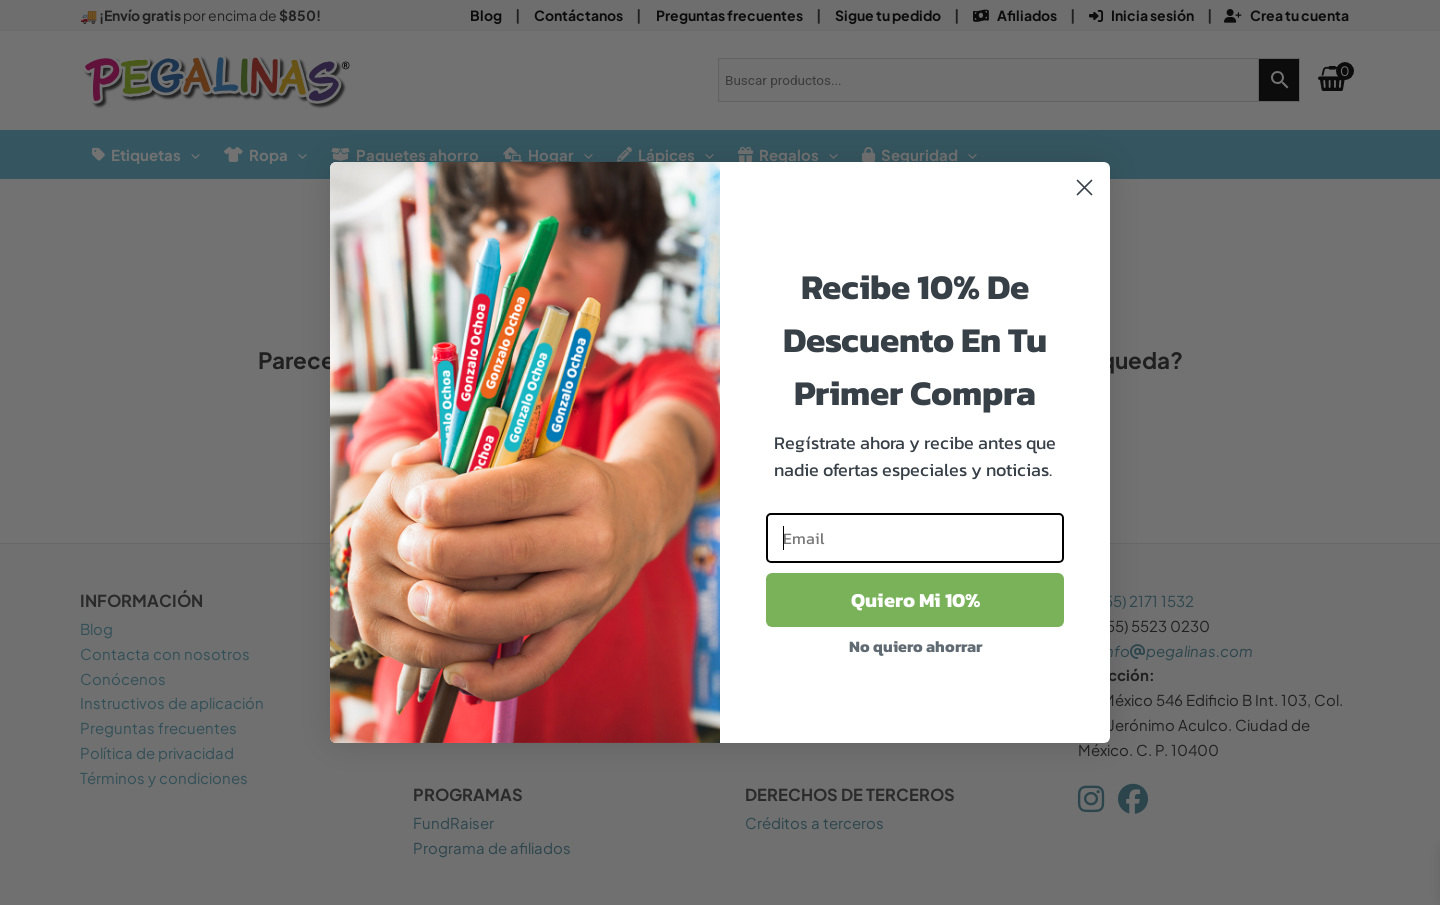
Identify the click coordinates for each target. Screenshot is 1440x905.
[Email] (915, 538)
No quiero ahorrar (915, 646)
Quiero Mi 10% (915, 600)
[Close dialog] (1084, 187)
